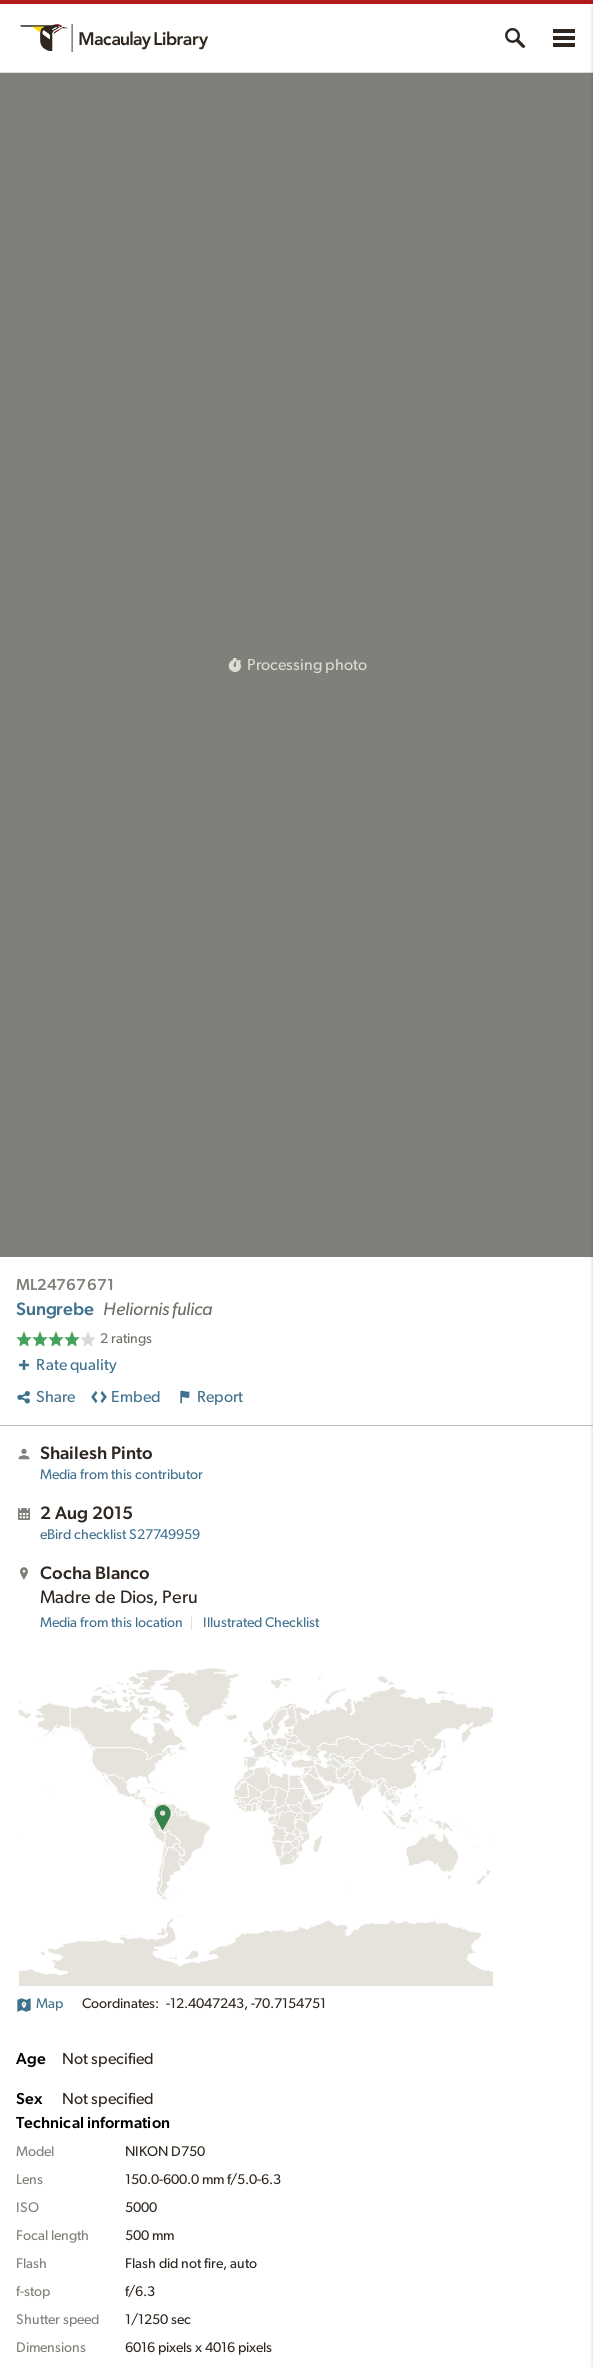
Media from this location (111, 1623)
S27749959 (120, 1535)
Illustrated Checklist (261, 1623)
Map (39, 2004)
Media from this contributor (121, 1475)
